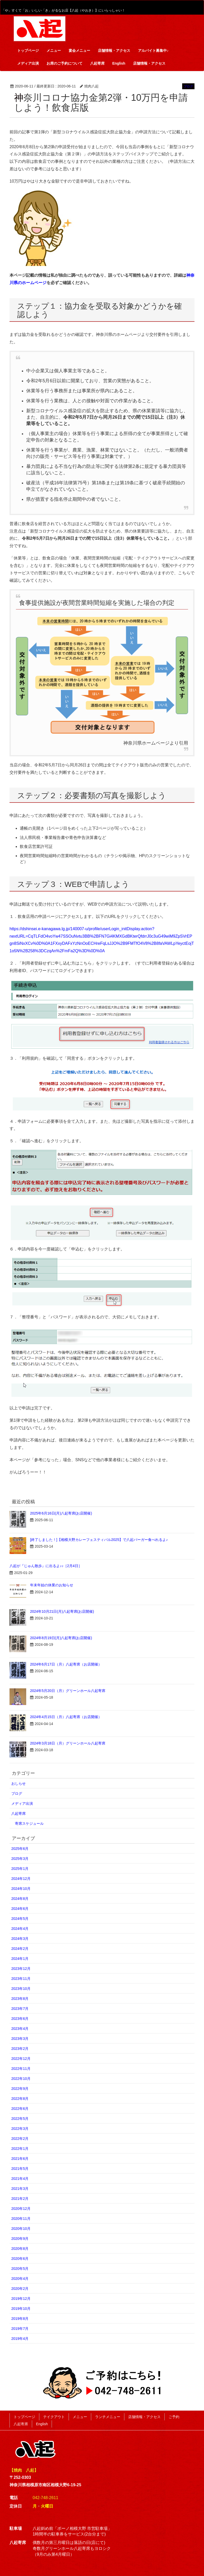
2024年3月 (20, 1939)
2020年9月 (20, 2239)
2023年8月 (20, 1999)
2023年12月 (21, 1969)
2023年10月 (21, 1989)
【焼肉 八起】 (24, 2470)
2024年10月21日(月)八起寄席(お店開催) (62, 1611)
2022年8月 (20, 2099)
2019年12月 (21, 2299)
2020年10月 (21, 2229)
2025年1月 (20, 1869)
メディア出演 (22, 1803)
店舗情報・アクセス (144, 2417)
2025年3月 (20, 1859)
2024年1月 (20, 1959)
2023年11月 (21, 1979)
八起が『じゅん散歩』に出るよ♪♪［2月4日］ (46, 1566)
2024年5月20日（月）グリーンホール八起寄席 (67, 1691)
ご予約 (174, 2417)
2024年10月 (21, 1889)
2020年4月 (20, 2279)
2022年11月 (21, 2069)
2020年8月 (20, 2249)
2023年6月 (20, 2019)
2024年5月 (20, 1919)
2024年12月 (21, 1879)
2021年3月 (20, 2189)
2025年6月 (20, 1849)
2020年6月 (20, 2259)
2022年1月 (20, 2149)
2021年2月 (20, 2199)
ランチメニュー (107, 2417)
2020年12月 (21, 2209)
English (42, 2424)
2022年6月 (20, 2109)
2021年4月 (20, 2179)
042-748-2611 (45, 2497)
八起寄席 (18, 1813)
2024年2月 (20, 1949)
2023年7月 (20, 2009)
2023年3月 (20, 2039)
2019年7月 (20, 2329)
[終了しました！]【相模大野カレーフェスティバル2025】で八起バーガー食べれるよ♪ (99, 1540)
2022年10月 (21, 2079)
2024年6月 (20, 1909)
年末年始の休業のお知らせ (51, 1585)
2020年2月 (20, 2289)
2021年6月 (20, 2159)
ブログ (188, 86)
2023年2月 (20, 2049)
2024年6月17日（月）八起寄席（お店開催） (66, 1664)
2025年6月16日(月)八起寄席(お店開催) (61, 1513)
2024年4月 (20, 1929)
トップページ (24, 2417)
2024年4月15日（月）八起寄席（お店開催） (66, 1717)
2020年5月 (20, 2269)
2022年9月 (20, 2089)
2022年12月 (21, 2059)
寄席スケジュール (29, 1823)
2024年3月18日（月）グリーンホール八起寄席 (67, 1743)
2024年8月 (20, 1899)
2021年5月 (20, 2169)
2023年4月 (20, 2029)
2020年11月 (21, 2219)
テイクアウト (54, 2417)
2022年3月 (20, 2129)
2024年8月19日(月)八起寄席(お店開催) (61, 1638)
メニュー (80, 2417)
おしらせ (18, 1783)
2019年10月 (21, 2309)
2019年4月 (20, 2339)
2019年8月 (20, 2319)
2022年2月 (20, 2139)
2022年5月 (20, 2119)
